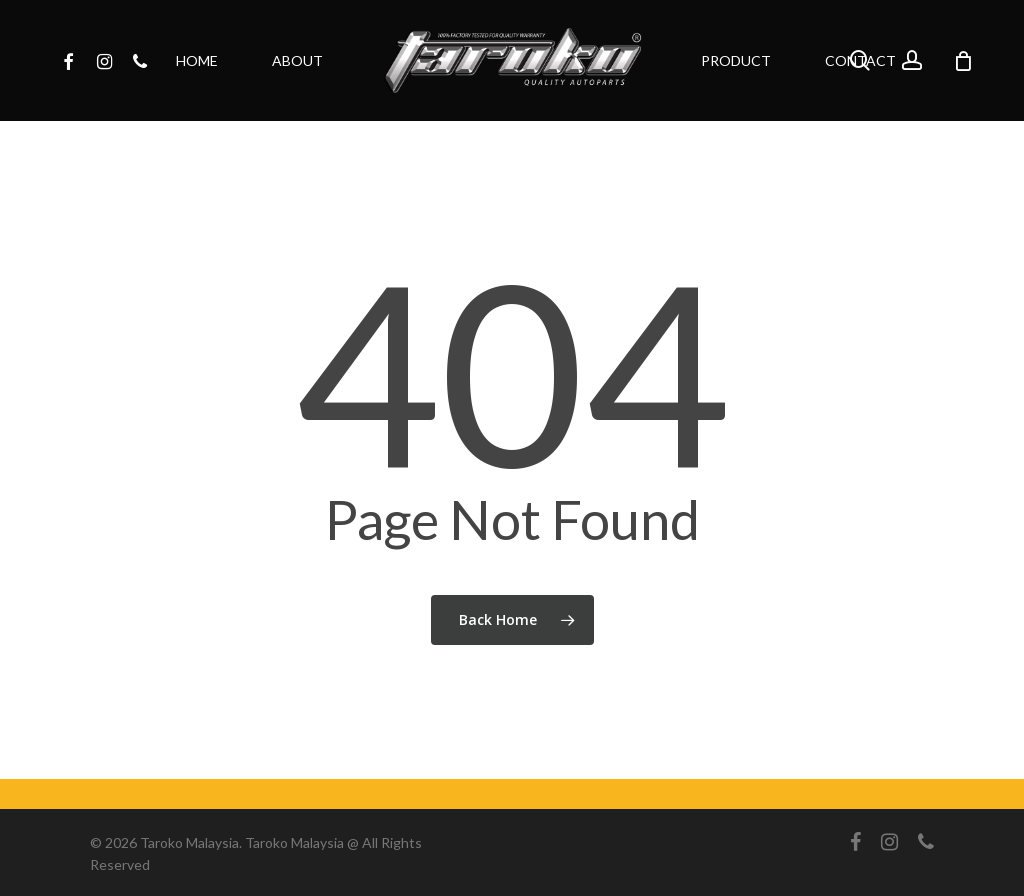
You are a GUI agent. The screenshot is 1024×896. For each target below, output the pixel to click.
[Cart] (963, 61)
